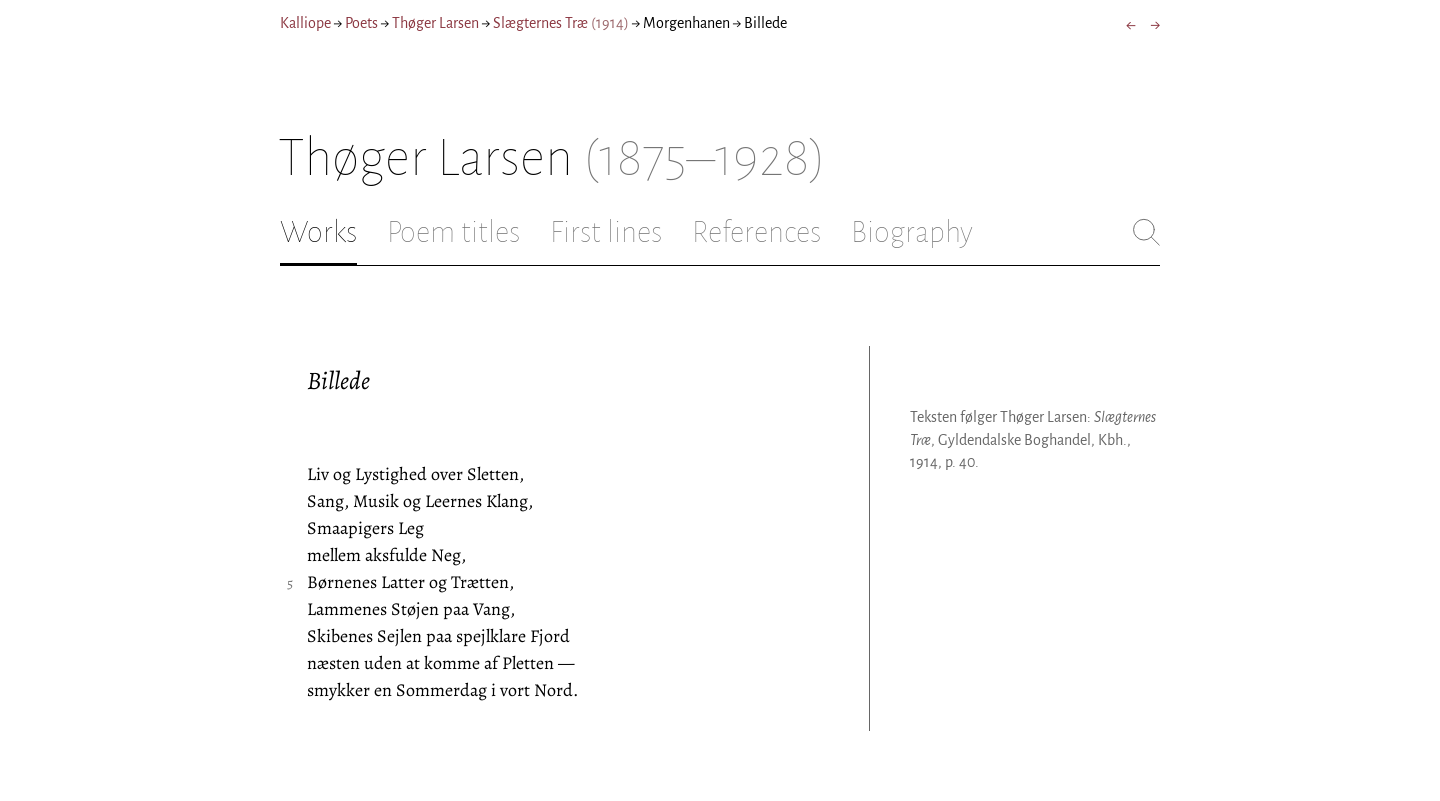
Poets (361, 23)
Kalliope (305, 23)
